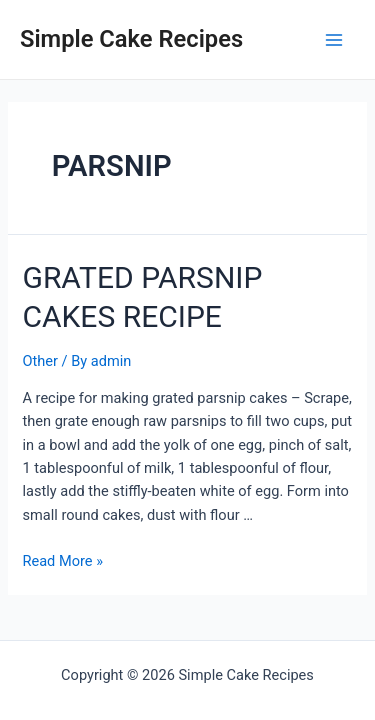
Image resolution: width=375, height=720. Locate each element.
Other (40, 361)
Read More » (62, 561)
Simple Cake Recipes (131, 39)
